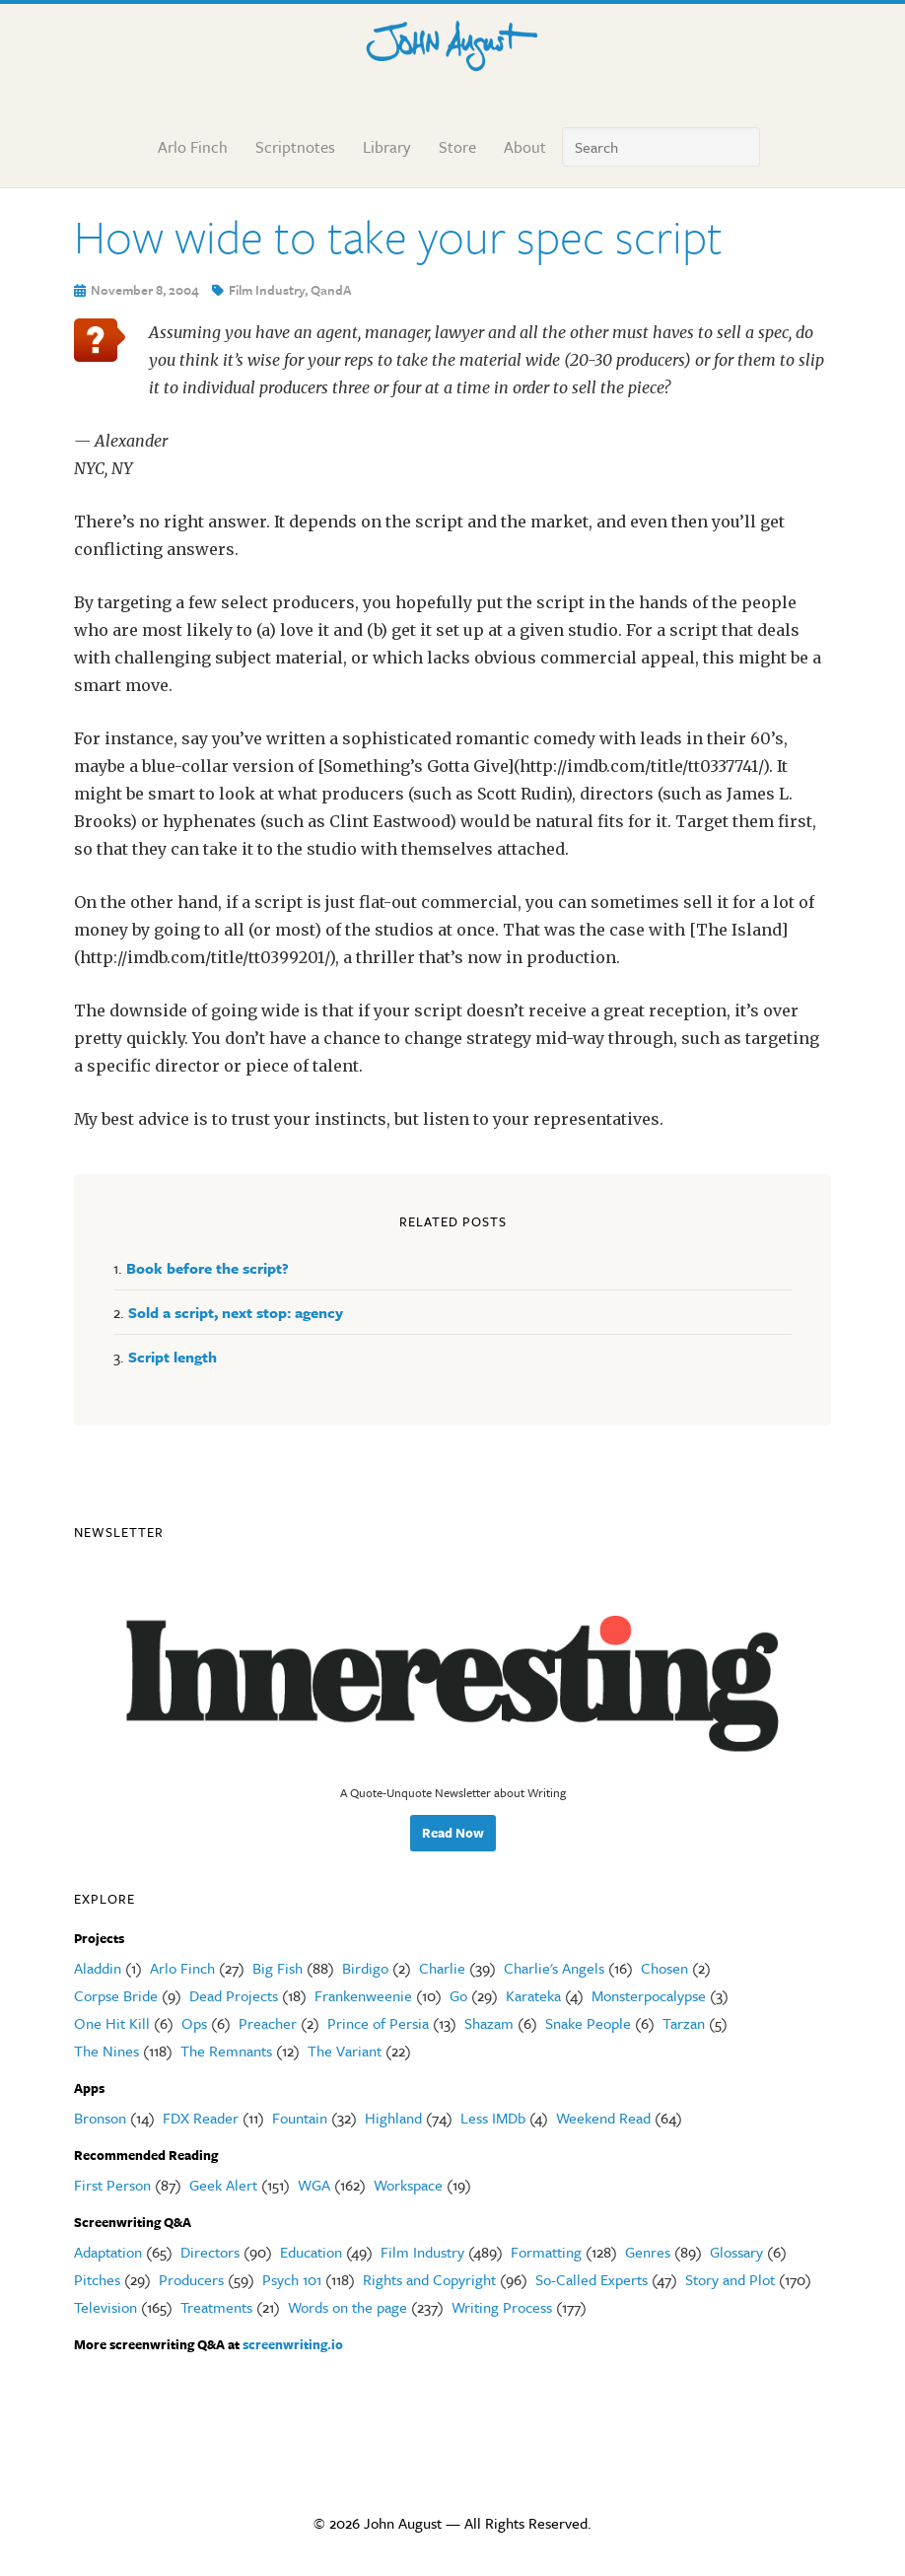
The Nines (106, 2050)
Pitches (97, 2279)
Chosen (664, 1968)
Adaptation (108, 2252)
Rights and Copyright (429, 2279)
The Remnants (226, 2050)
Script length (172, 1356)
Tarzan (683, 2023)
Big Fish (277, 1968)
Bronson (100, 2117)
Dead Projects (233, 1995)
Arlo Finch (182, 1968)
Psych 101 (291, 2279)
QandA (331, 290)
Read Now (453, 1833)
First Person (112, 2184)
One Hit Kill (112, 2023)
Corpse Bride (116, 1995)
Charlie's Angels (554, 1968)
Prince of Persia (378, 2023)
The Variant (345, 2050)
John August (452, 41)
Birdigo (365, 1968)
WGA (314, 2184)
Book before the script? (207, 1268)
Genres (647, 2252)
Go (458, 1995)
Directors (210, 2252)
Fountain (299, 2117)
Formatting (546, 2252)
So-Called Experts (591, 2279)
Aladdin (97, 1968)
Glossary (736, 2252)
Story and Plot (730, 2279)
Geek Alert (223, 2184)
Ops (194, 2023)
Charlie (442, 1968)
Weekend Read (603, 2117)
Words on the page (347, 2307)
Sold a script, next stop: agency (235, 1312)
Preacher (268, 2023)
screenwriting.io (293, 2344)
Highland (393, 2117)
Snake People (588, 2023)
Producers (191, 2279)
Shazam (489, 2023)
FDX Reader (201, 2117)
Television (105, 2307)
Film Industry (267, 290)
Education (311, 2252)
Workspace (408, 2184)
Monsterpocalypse (649, 1995)
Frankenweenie (363, 1995)
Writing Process (502, 2307)
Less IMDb (492, 2117)
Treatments (216, 2307)
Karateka (533, 1995)
